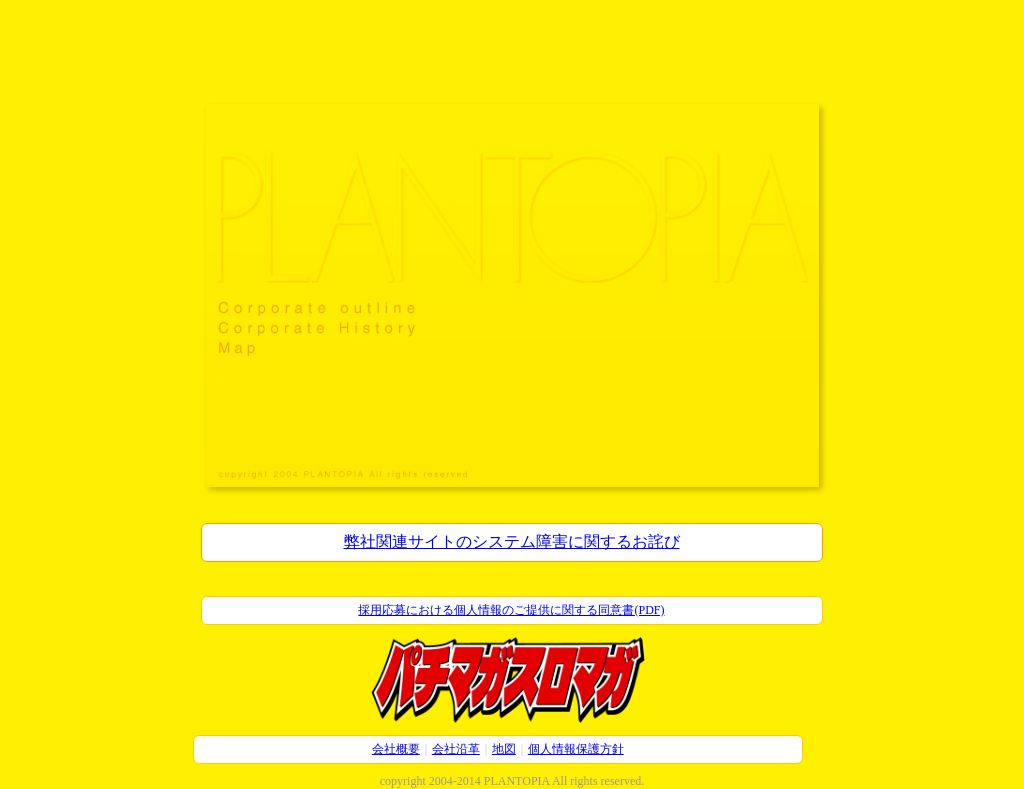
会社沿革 (456, 749)
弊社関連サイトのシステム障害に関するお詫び (512, 541)
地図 (504, 749)
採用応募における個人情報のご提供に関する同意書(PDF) (511, 610)
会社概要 (396, 749)
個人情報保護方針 (576, 749)
